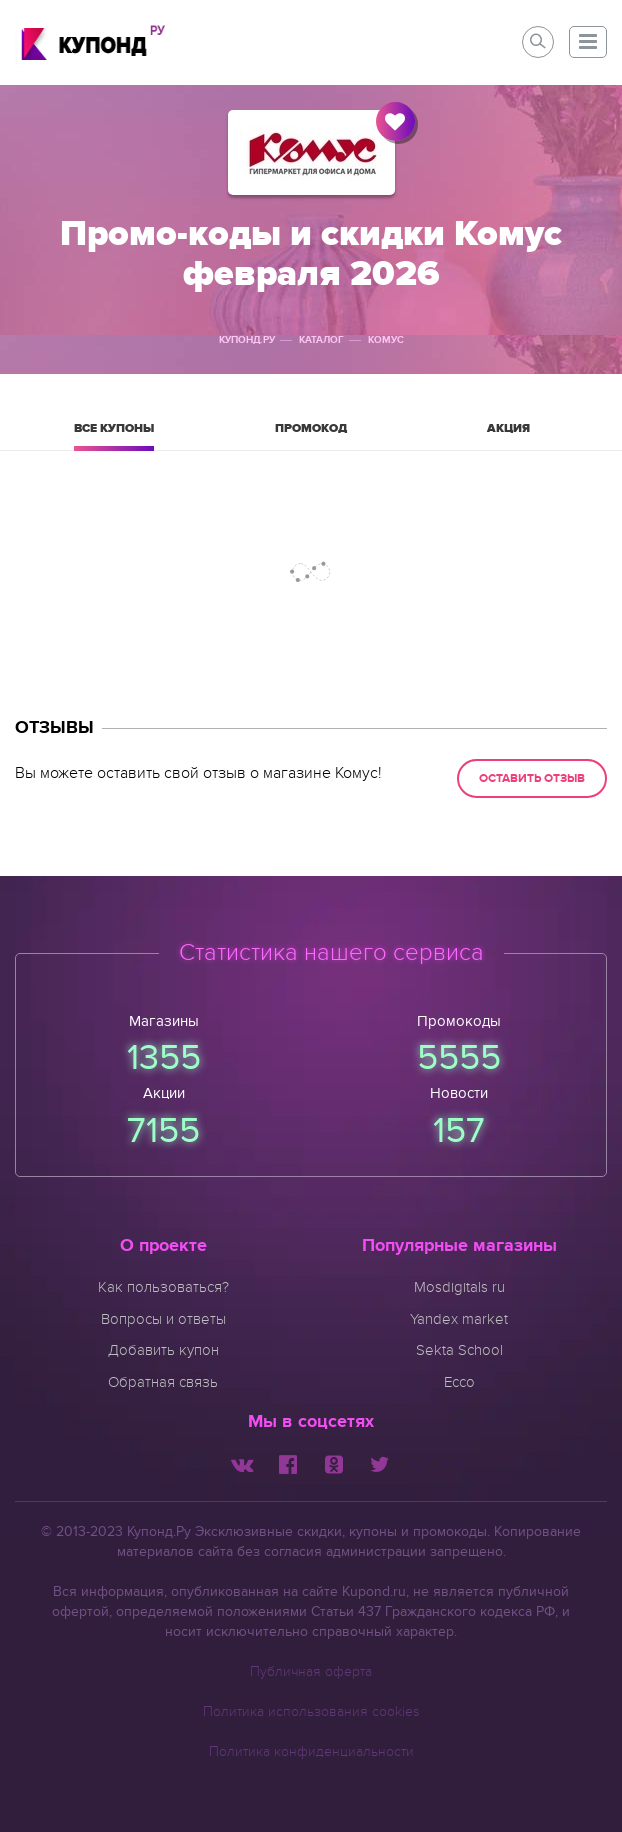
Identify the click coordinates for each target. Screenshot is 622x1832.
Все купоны (114, 435)
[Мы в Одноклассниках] (334, 1463)
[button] (588, 42)
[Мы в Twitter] (380, 1463)
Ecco (459, 1382)
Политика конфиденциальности (311, 1751)
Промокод (311, 435)
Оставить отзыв (532, 778)
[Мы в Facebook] (288, 1463)
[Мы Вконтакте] (242, 1463)
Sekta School (459, 1350)
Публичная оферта (311, 1671)
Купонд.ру (247, 340)
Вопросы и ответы (163, 1319)
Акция (508, 435)
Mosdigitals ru (459, 1287)
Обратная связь (163, 1382)
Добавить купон (163, 1350)
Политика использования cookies (311, 1711)
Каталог (321, 340)
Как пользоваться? (163, 1287)
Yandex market (459, 1319)
